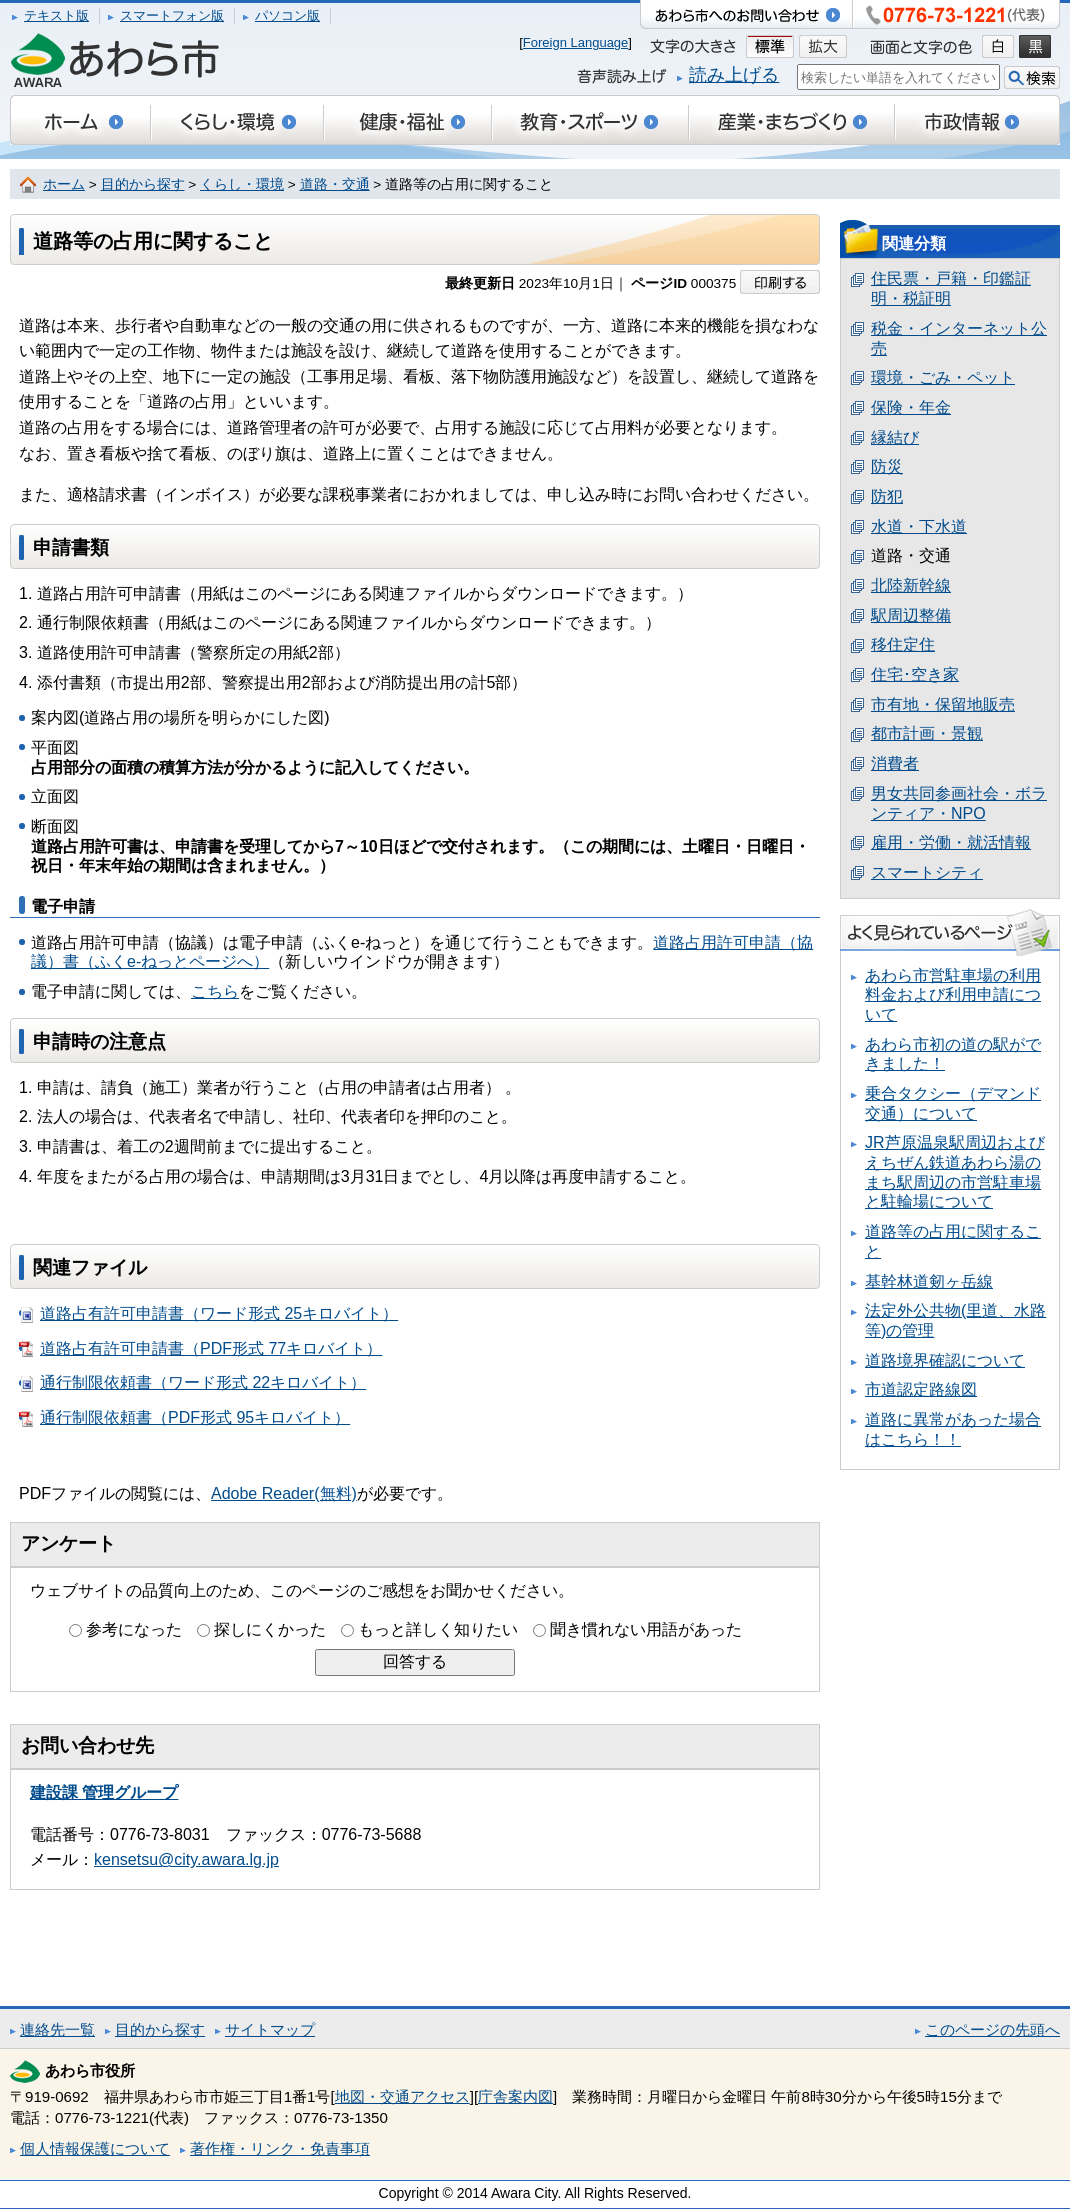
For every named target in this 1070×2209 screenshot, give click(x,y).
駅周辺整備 (911, 615)
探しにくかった (270, 1629)
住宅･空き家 (915, 674)
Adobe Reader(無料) (284, 1493)
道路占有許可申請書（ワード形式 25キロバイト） (208, 1314)
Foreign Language (576, 42)
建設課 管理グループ (104, 1792)
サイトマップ (270, 2029)
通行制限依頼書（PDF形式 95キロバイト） (184, 1418)
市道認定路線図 (921, 1389)
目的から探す (143, 184)
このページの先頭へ (992, 2029)
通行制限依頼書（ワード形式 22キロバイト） (192, 1383)
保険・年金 (911, 407)
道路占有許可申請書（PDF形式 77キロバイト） (200, 1349)
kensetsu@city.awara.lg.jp (186, 1859)
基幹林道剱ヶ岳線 (929, 1281)
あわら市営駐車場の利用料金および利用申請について (953, 995)
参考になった (134, 1629)
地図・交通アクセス (402, 2096)
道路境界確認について (945, 1360)
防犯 (887, 496)
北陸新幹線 (911, 585)
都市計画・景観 (927, 733)
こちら (215, 991)
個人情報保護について (95, 2148)
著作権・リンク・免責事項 (280, 2148)
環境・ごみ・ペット (943, 377)
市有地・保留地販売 (943, 704)
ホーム (64, 184)
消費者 (895, 763)
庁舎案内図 (515, 2096)
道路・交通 (335, 184)
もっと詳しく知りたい (438, 1629)
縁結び (895, 437)
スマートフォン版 (172, 15)
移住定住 (903, 644)
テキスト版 (56, 15)
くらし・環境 (242, 184)
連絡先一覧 (57, 2029)
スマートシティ (927, 872)
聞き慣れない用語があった (646, 1629)
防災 (887, 466)
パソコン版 (287, 15)
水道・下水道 (919, 526)
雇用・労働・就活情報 (951, 842)
